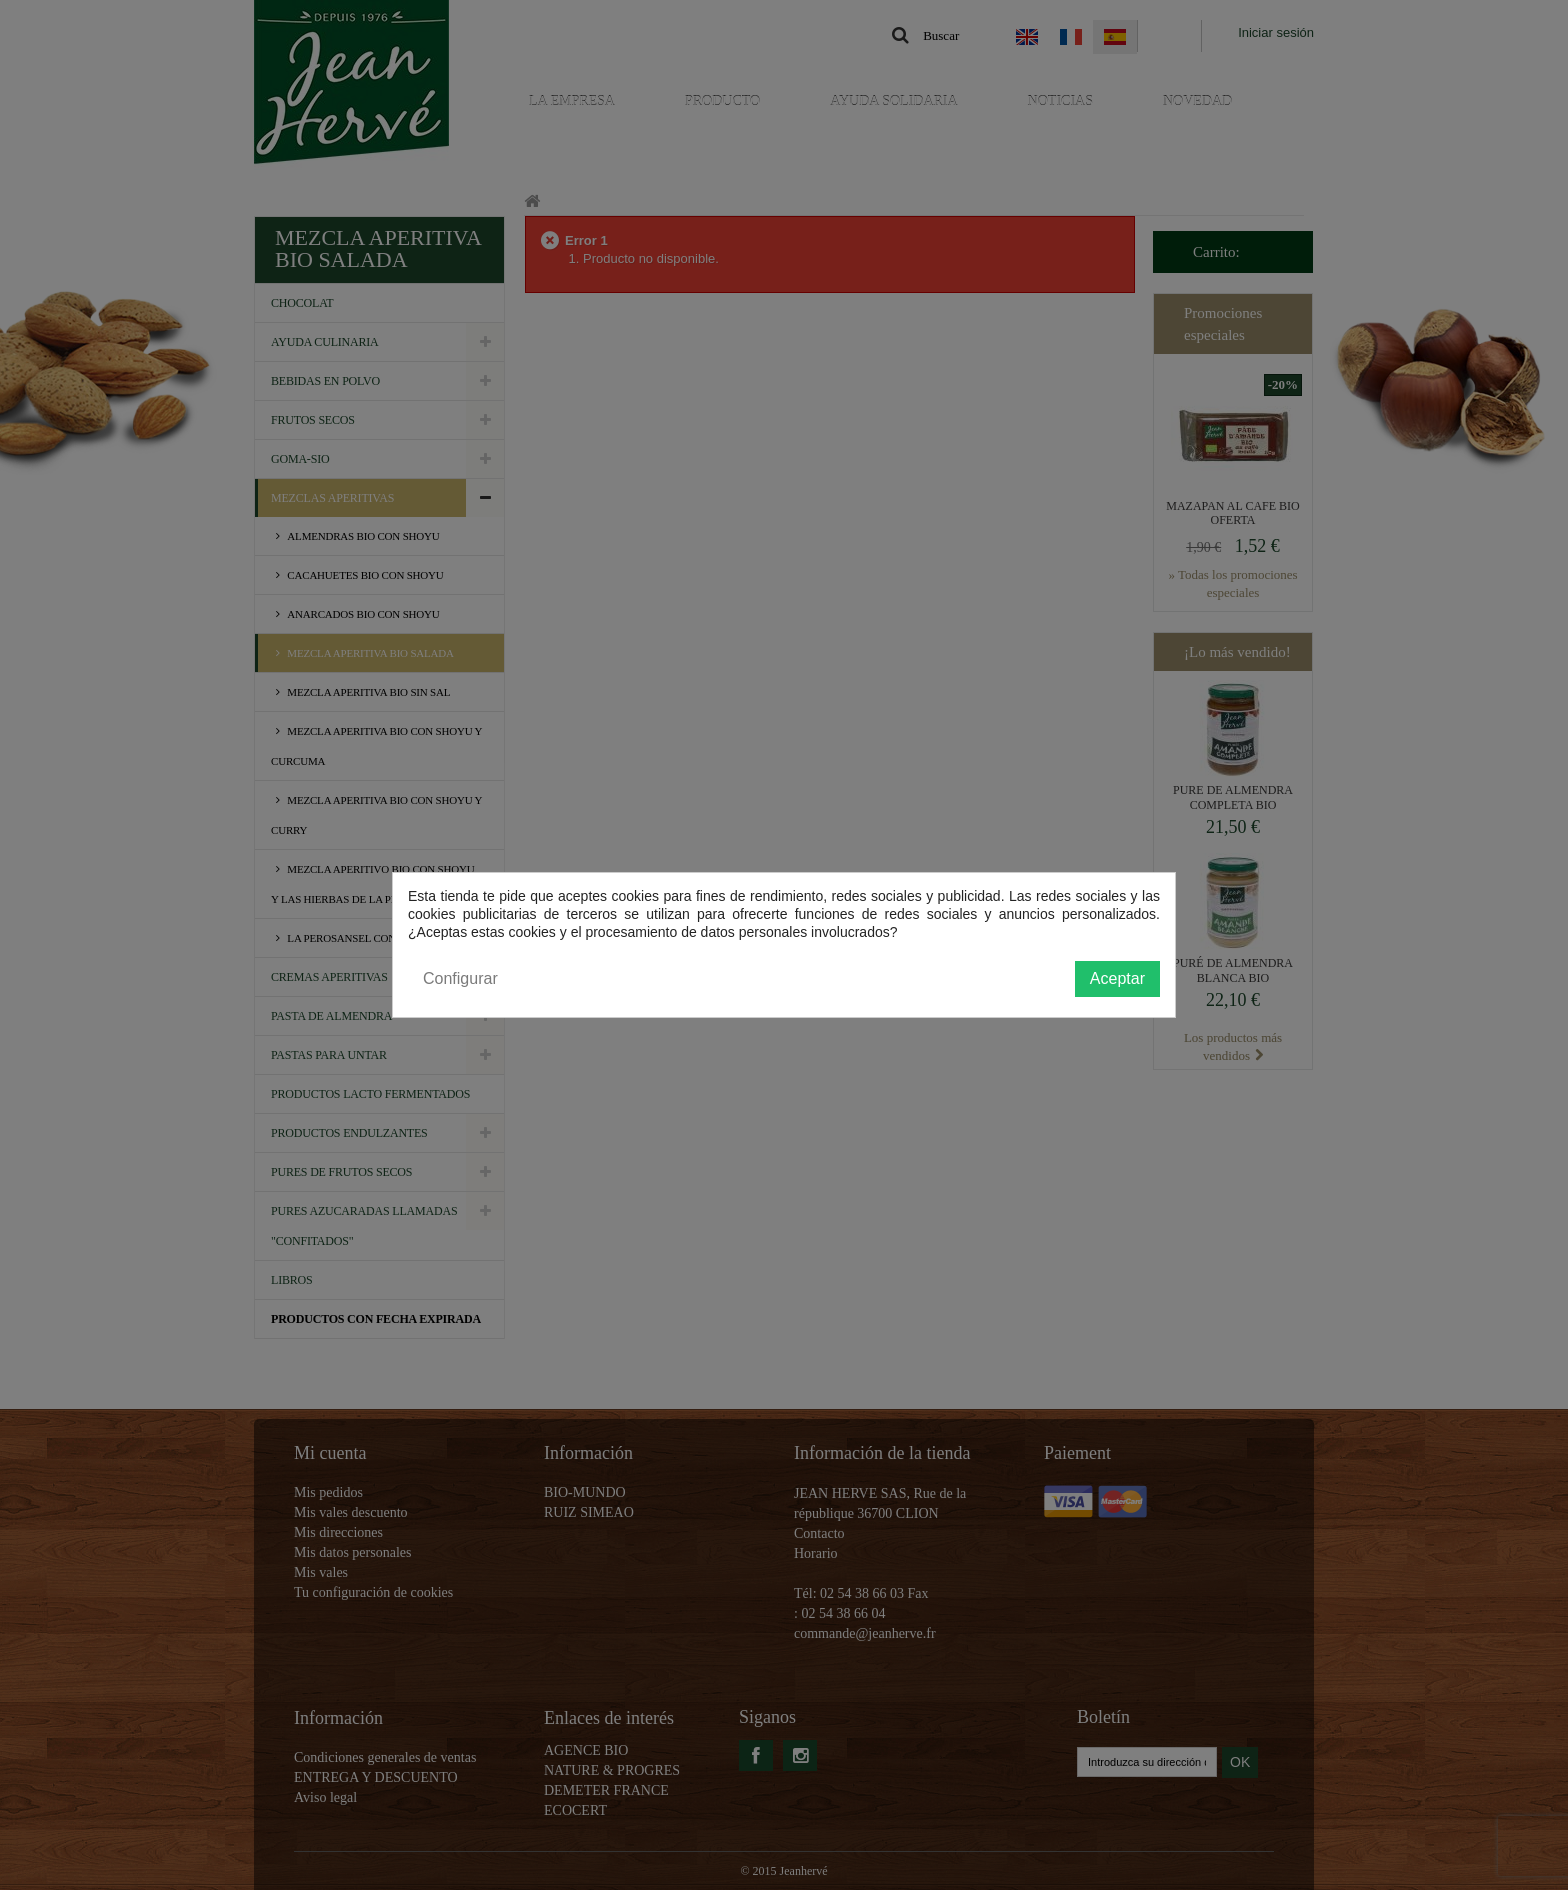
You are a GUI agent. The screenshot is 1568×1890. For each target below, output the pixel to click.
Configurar (460, 978)
